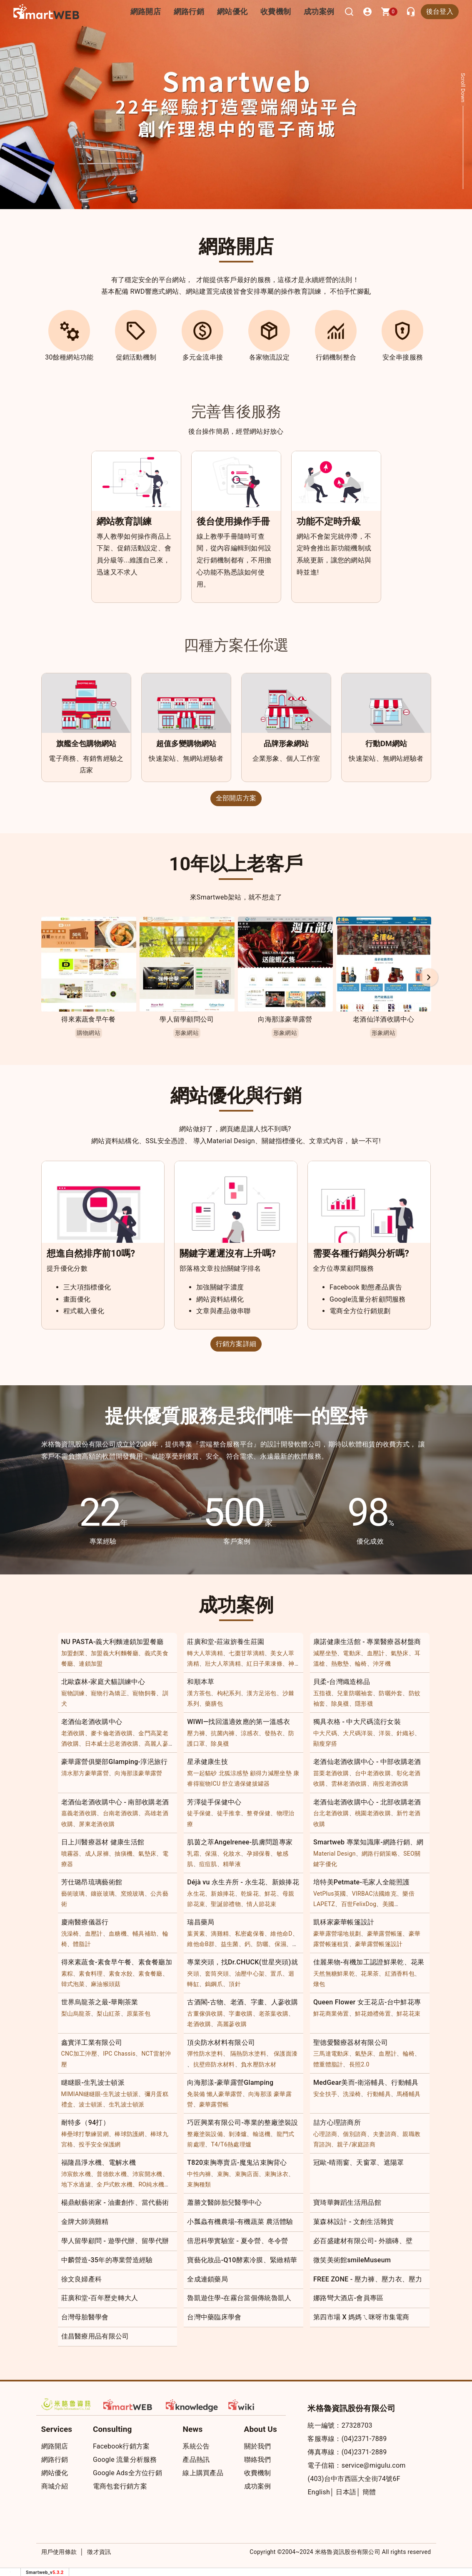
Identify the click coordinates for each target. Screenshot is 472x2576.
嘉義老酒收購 (79, 1813)
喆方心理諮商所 (337, 2122)
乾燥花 (250, 1893)
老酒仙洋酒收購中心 (383, 1019)
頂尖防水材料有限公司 (221, 2042)
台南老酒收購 (121, 1813)
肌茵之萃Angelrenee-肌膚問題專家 (239, 1842)
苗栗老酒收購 (331, 1773)
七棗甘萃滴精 (247, 1653)
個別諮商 (355, 2134)
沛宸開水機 (147, 2174)
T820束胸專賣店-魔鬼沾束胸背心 (237, 2162)
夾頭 (193, 1973)
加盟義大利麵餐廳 (114, 1653)
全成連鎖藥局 (207, 2279)
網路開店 (54, 2446)
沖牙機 (382, 1663)
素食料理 (90, 1973)
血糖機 (118, 1933)
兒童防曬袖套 (355, 1693)
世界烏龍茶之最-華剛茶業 (99, 2002)
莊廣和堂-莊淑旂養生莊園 (225, 1642)
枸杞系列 (229, 1693)
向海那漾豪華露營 (285, 1019)
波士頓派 (90, 2104)
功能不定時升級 (329, 521)
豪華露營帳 (214, 2104)
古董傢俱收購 (205, 2013)
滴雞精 (220, 1933)
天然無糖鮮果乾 (334, 1973)
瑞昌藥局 (200, 1922)
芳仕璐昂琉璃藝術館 (91, 1882)
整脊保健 (258, 1813)
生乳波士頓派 (127, 2104)
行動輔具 (379, 2094)
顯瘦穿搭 (325, 1743)
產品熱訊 (196, 2460)
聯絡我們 (257, 2460)
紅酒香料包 (400, 1973)
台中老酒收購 (373, 1773)
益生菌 (230, 1944)
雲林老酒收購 (349, 1783)
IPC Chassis (119, 2053)
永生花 (196, 1893)
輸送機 (262, 2134)
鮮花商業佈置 (331, 2013)
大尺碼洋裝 (358, 1733)
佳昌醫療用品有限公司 (95, 2336)
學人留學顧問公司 (187, 1019)
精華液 (232, 1864)
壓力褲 (196, 1733)
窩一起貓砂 (202, 1773)
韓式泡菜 (73, 1984)
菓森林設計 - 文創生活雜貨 (353, 2222)
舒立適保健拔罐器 (246, 1783)
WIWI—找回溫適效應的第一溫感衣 (238, 1722)
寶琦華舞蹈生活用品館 (347, 2202)
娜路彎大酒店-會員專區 (348, 2298)
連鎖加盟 (90, 1663)
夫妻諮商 (385, 2134)
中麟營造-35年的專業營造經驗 (107, 2260)
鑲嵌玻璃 (103, 1893)
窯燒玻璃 (133, 1893)
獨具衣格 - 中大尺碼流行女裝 (357, 1722)
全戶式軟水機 (114, 2184)
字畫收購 (240, 2013)
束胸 (223, 2174)
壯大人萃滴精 (223, 1663)
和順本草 (200, 1682)
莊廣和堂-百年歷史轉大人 (99, 2298)
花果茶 (370, 1973)
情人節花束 (262, 1904)
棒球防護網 (130, 2134)
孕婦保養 (258, 1853)
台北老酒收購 (331, 1813)
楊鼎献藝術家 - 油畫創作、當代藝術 (115, 2202)
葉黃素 (196, 1933)
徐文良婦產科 (81, 2279)
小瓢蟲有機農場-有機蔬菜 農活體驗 (240, 2222)
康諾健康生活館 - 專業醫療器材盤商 (367, 1642)
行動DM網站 (386, 743)
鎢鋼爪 (214, 1984)
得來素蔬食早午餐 (88, 1019)
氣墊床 (400, 1653)
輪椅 (361, 1663)
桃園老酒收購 (373, 1813)
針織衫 (406, 1733)
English (318, 2492)
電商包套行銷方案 (120, 2486)
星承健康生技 (207, 1762)
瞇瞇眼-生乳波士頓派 (93, 2082)
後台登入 (439, 11)
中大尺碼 (325, 1733)
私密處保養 (250, 1933)
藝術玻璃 (73, 1893)
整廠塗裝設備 (205, 2134)
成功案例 (320, 11)
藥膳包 (214, 1703)
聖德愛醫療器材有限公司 (350, 2042)
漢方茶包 (199, 1693)
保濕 (211, 1853)
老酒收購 (73, 1733)
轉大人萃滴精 (205, 1653)
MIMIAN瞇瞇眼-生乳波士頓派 (100, 2094)
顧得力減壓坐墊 (271, 1773)
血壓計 (376, 1653)
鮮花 (271, 1893)
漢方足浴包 (262, 1693)
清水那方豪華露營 (85, 1773)
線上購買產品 (202, 2473)
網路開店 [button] (158, 11)
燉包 (319, 1984)
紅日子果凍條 (264, 1663)
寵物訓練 (73, 1693)
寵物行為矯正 (109, 1693)
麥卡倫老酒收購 (111, 1733)
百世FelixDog (359, 1904)
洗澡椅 (70, 1933)
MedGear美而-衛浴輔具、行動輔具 (365, 2082)
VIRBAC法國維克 (374, 1893)
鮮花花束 (408, 2013)
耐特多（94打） (85, 2122)
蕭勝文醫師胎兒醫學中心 (224, 2202)
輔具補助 (144, 1933)
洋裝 (385, 1733)
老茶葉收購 (274, 2013)
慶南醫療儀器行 (85, 1922)
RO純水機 (151, 2184)
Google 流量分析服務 (125, 2460)
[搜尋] (349, 11)
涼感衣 (250, 1733)
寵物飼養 (144, 1693)
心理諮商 (325, 2134)
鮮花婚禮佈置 (373, 2013)
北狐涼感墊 (234, 1773)
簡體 (369, 2492)
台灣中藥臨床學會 (214, 2317)
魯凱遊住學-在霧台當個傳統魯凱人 (239, 2298)
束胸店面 (247, 2174)
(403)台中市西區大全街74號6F (353, 2479)
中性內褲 (199, 2174)
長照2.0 (359, 2064)
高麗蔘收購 (232, 2024)
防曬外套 (390, 1693)
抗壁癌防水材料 (214, 2064)
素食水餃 (120, 1973)
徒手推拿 (229, 1813)
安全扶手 (325, 2094)
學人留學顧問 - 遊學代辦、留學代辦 (115, 2241)
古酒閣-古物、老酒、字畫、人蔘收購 (242, 2002)
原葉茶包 (138, 2013)
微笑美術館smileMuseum (352, 2260)
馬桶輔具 (408, 2094)
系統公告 (196, 2446)
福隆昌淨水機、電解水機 (98, 2162)
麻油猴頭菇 (106, 1984)
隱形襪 (364, 1703)
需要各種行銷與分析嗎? (361, 1253)
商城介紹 (54, 2486)
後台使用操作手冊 (233, 521)
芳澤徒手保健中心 (214, 1802)
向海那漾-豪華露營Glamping (230, 2082)
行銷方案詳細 (236, 1344)
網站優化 (239, 11)
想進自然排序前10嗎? (91, 1253)
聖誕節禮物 (226, 1904)
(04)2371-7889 (364, 2439)
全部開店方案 (236, 798)
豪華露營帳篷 (385, 1933)
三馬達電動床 (331, 2053)
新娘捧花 (223, 1893)
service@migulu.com (374, 2465)
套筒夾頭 (217, 1973)
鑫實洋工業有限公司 (91, 2042)
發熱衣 (273, 1733)
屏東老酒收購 (97, 1824)
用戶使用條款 (59, 2552)
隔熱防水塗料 (248, 2053)
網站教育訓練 (124, 521)
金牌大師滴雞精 (85, 2222)
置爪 (276, 1973)
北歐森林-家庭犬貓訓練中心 (103, 1682)
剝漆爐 (238, 2134)
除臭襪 (340, 1703)
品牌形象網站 (286, 743)
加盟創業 (73, 1653)
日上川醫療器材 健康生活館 (103, 1842)
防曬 (263, 1944)
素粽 (67, 1973)
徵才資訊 (99, 2552)
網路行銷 (199, 11)
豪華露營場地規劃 (337, 1933)
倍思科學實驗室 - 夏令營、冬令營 (237, 2241)
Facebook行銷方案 (121, 2446)
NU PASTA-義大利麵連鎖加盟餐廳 (112, 1642)
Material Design (334, 1853)
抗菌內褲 (223, 1733)
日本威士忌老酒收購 (112, 1743)
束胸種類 (199, 2184)
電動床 (352, 1653)
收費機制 (257, 2473)
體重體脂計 (328, 2064)
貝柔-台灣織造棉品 (341, 1682)
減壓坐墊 (325, 1653)
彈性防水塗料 (205, 2053)
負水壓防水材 (259, 2064)
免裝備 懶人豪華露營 (214, 2094)
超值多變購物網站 (186, 743)
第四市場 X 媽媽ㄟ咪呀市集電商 (361, 2317)
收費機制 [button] (280, 11)
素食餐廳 (150, 1973)
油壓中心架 (250, 1973)
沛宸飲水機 (76, 2174)
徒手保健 (199, 1813)
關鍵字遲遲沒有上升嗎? (228, 1253)
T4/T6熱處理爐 (231, 2144)
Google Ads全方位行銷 (127, 2473)
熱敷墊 (340, 1663)
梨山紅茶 (108, 2013)
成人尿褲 (97, 1853)
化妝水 (232, 1853)
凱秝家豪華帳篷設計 (344, 1922)
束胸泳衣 (276, 2174)
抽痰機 (123, 1853)
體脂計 (82, 1944)
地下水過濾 (76, 2184)
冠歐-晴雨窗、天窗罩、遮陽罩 (358, 2162)
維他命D (281, 1933)
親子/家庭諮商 (356, 2144)
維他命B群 (201, 1944)
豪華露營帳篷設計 (378, 1944)
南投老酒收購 (391, 1783)
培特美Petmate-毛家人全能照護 (361, 1882)
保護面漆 (285, 2053)
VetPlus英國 (329, 1893)
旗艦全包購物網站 (86, 743)
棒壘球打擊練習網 (85, 2134)
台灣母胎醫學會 (85, 2317)
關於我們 (257, 2446)
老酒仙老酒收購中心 (91, 1722)
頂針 (235, 1984)
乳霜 (193, 1853)
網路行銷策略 (379, 1853)
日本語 (346, 2492)
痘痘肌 (208, 1864)
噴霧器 (70, 1853)
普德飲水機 (112, 2174)
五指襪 (322, 1693)
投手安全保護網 (99, 2144)
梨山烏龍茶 (76, 2013)
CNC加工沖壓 (79, 2053)
